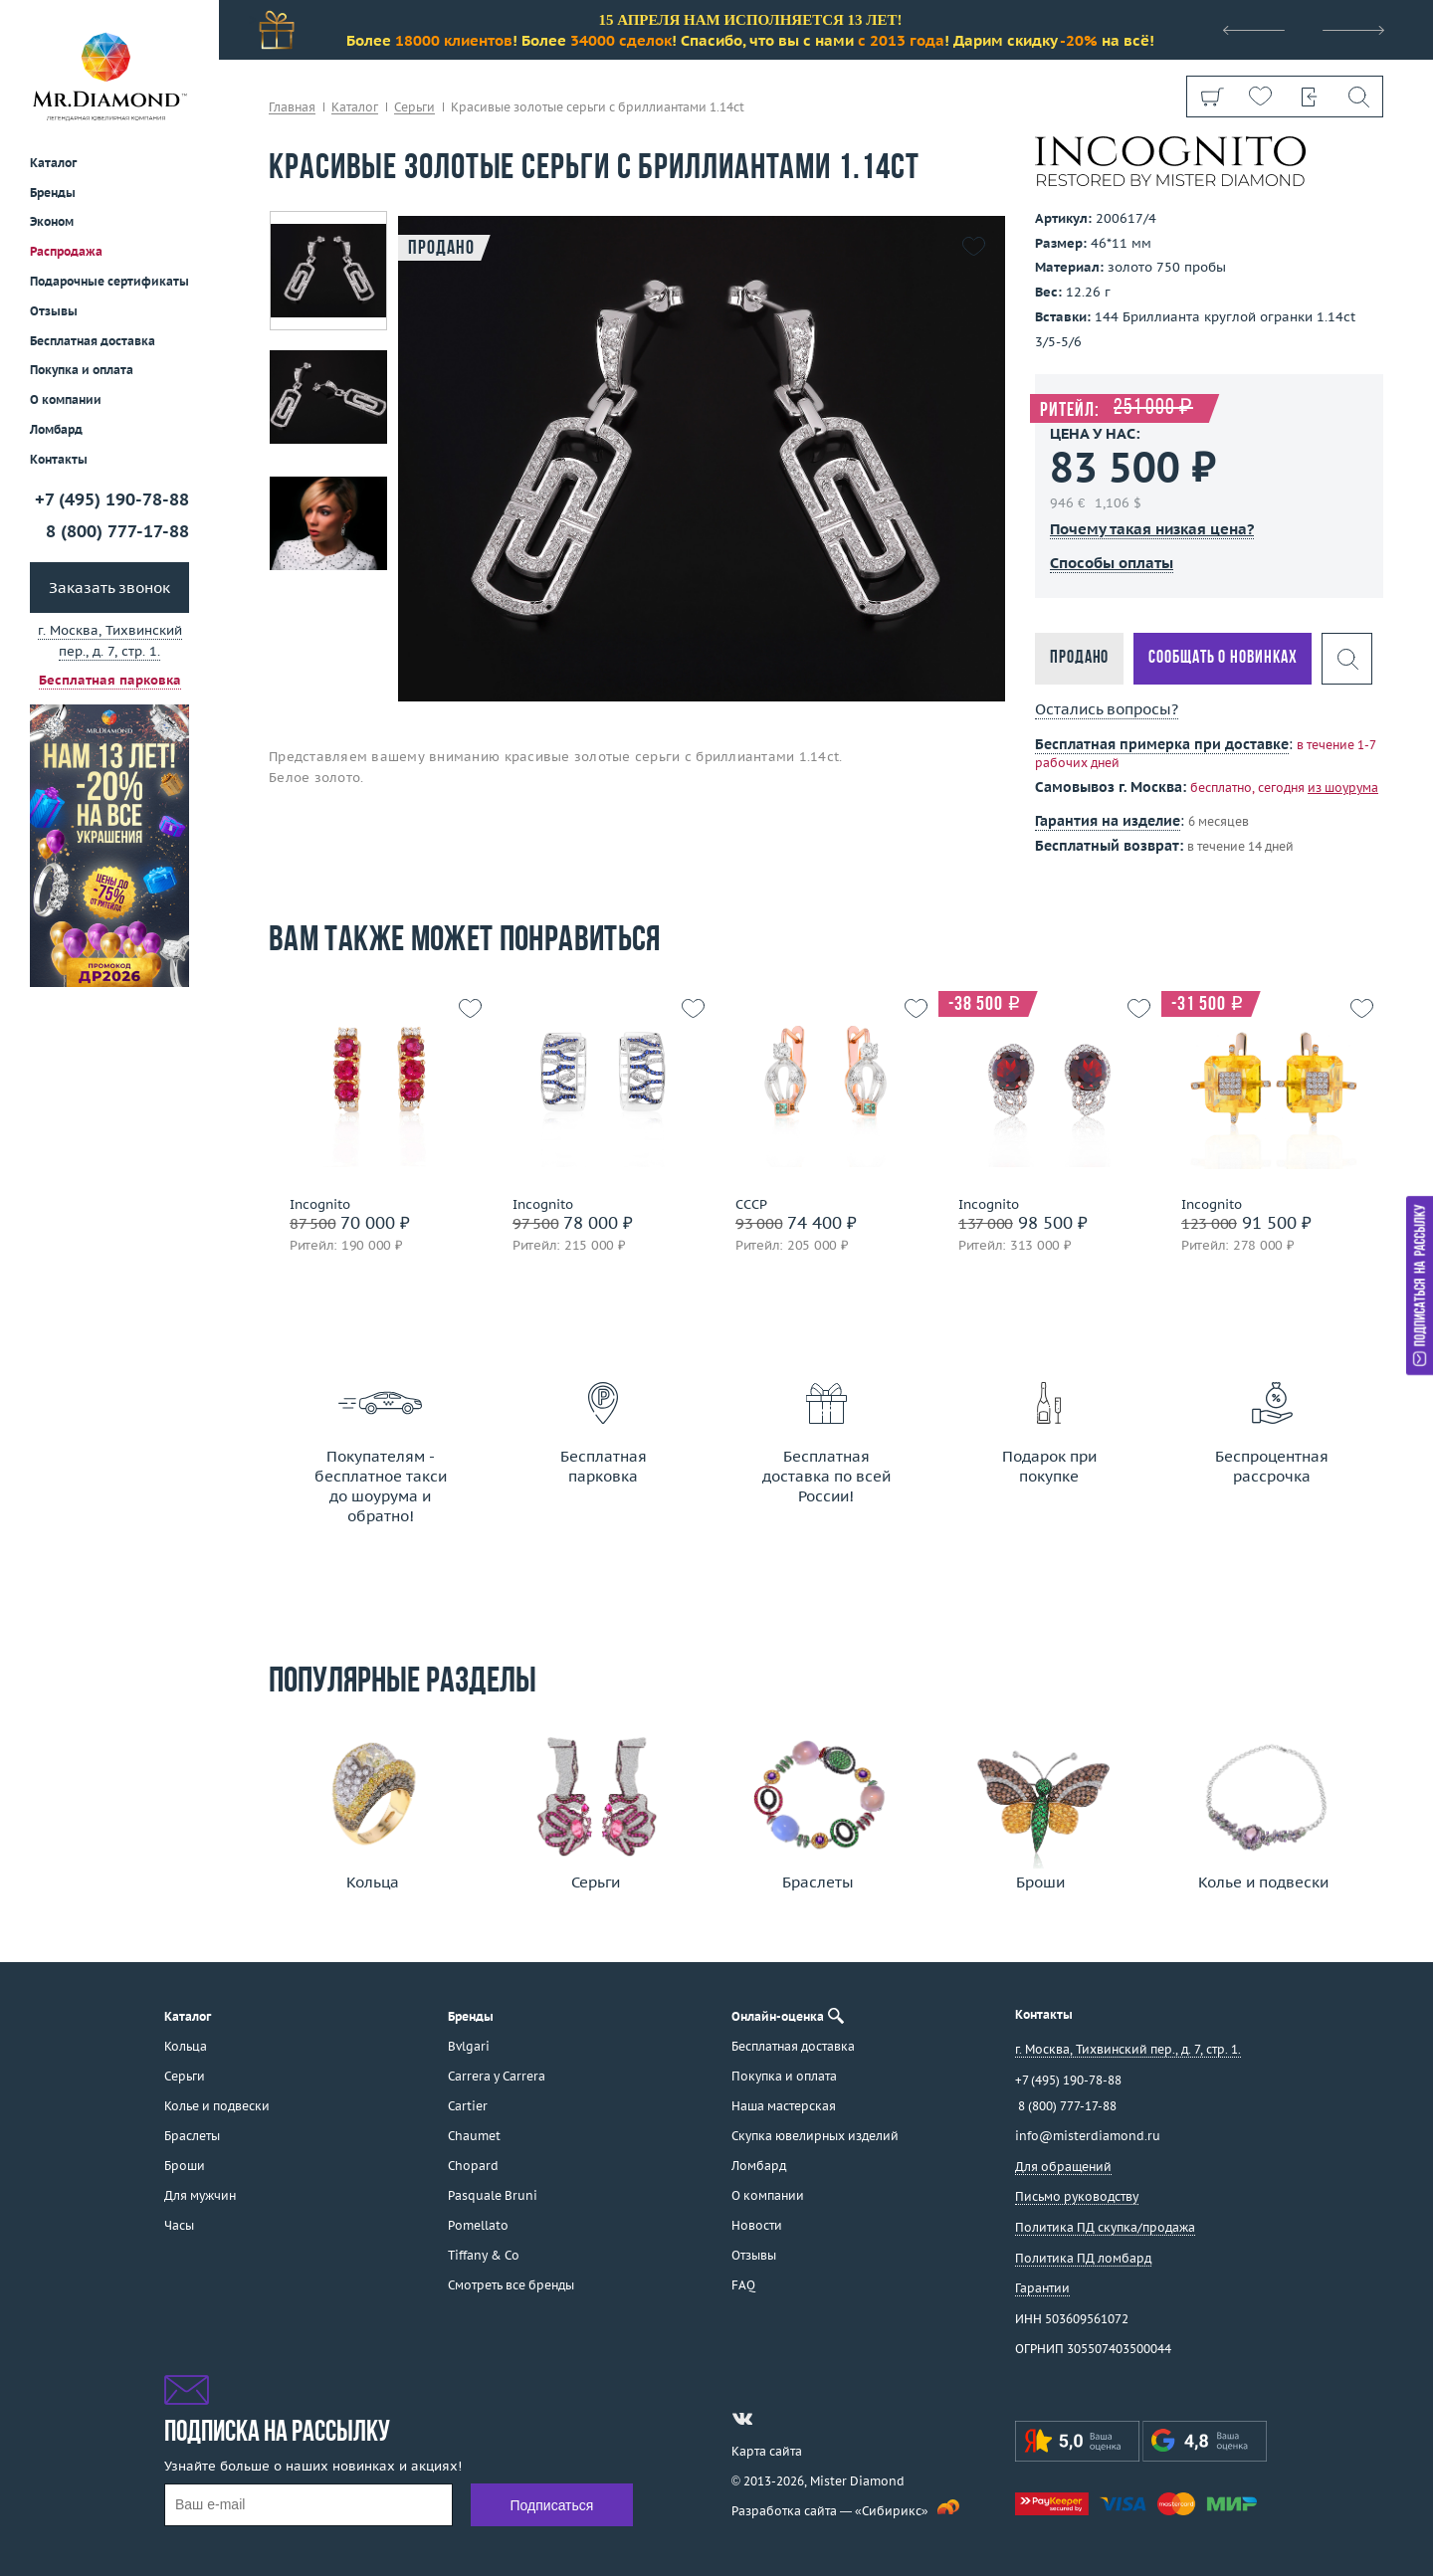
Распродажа (66, 251)
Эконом (52, 221)
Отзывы (54, 310)
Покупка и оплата (81, 369)
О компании (66, 399)
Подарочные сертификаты (109, 281)
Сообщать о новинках (1222, 658)
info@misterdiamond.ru (1087, 2135)
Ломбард (56, 429)
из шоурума (1343, 787)
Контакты (59, 459)
